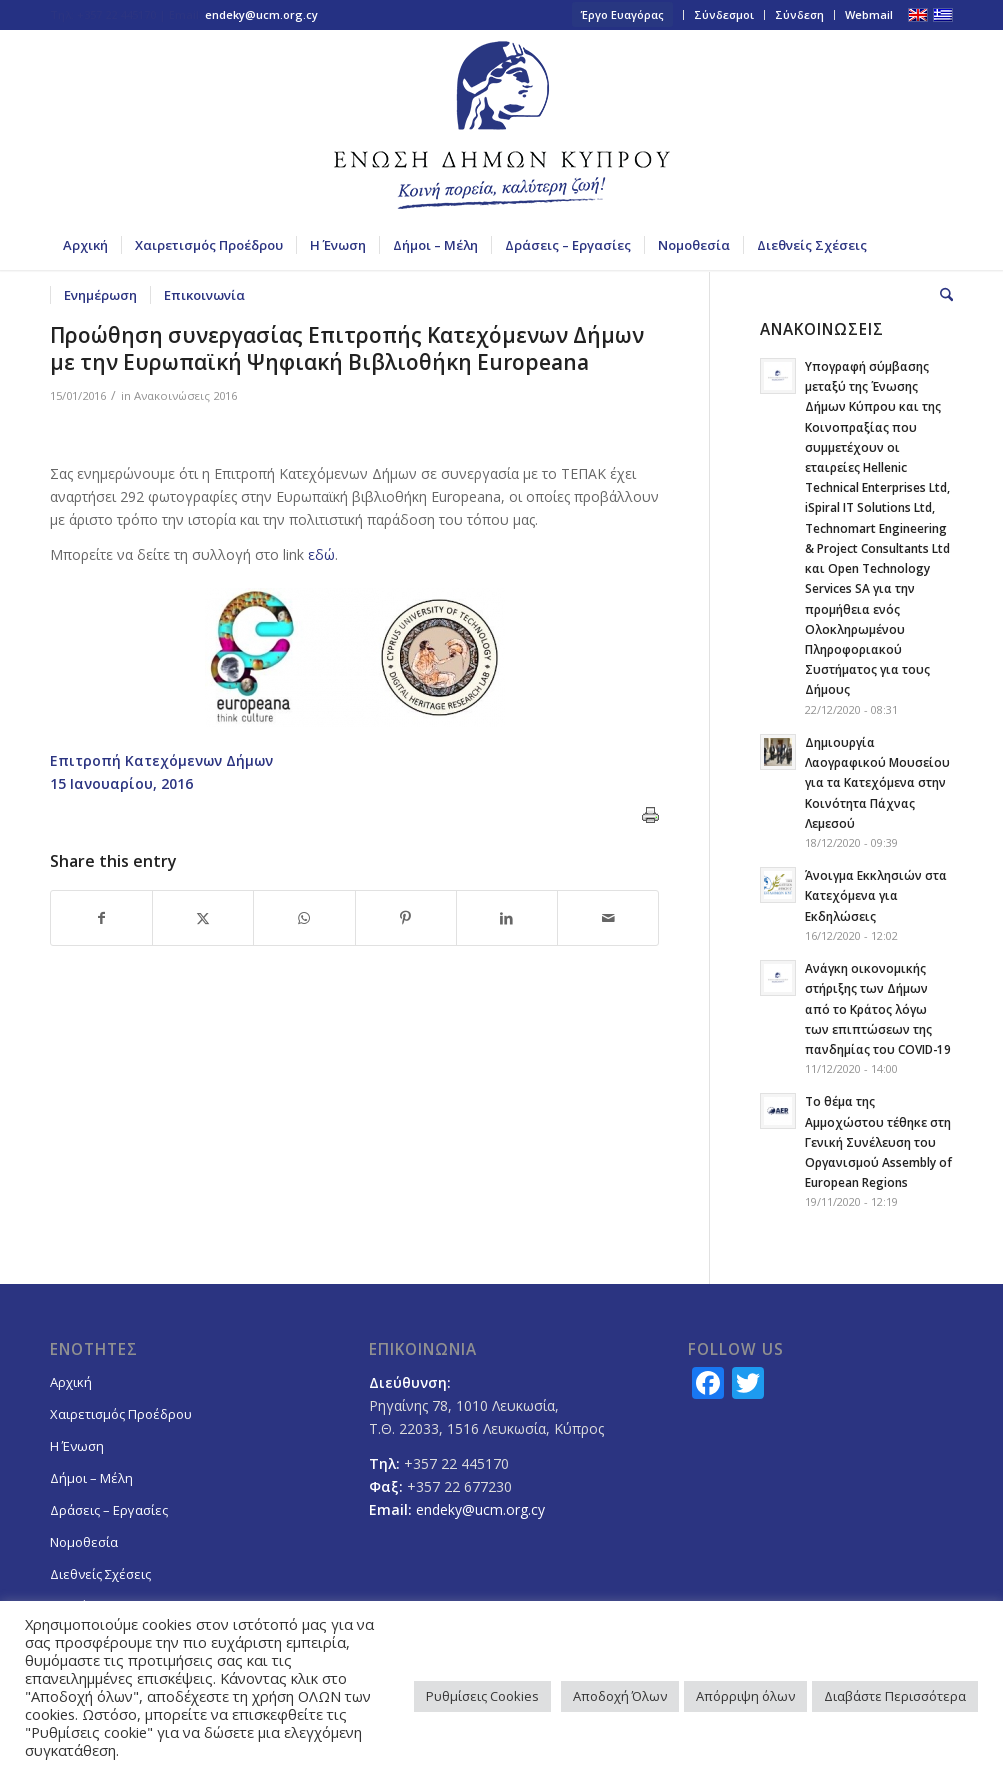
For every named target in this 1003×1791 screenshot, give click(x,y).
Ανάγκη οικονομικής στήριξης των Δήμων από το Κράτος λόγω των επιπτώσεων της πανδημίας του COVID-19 (878, 1008)
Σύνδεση (799, 14)
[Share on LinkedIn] (507, 918)
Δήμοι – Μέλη (91, 1478)
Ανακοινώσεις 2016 (185, 395)
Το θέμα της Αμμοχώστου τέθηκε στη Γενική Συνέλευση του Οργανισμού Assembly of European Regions (878, 1141)
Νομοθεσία (84, 1542)
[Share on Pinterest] (406, 918)
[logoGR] (502, 125)
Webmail (869, 14)
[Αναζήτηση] (940, 295)
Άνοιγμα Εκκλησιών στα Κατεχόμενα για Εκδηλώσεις (876, 895)
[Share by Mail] (608, 918)
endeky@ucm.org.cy (261, 14)
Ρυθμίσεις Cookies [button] (482, 1696)
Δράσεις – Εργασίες (109, 1510)
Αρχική (71, 1382)
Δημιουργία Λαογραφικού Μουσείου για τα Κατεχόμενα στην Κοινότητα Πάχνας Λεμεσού (877, 782)
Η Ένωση (77, 1446)
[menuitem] (623, 15)
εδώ (321, 554)
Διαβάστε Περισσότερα (895, 1696)
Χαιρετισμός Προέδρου (121, 1414)
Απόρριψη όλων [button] (745, 1696)
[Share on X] (203, 918)
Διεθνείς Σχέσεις (100, 1574)
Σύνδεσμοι (724, 14)
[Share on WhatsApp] (304, 918)
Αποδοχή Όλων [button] (620, 1696)
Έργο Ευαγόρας (622, 14)
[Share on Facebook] (101, 918)
